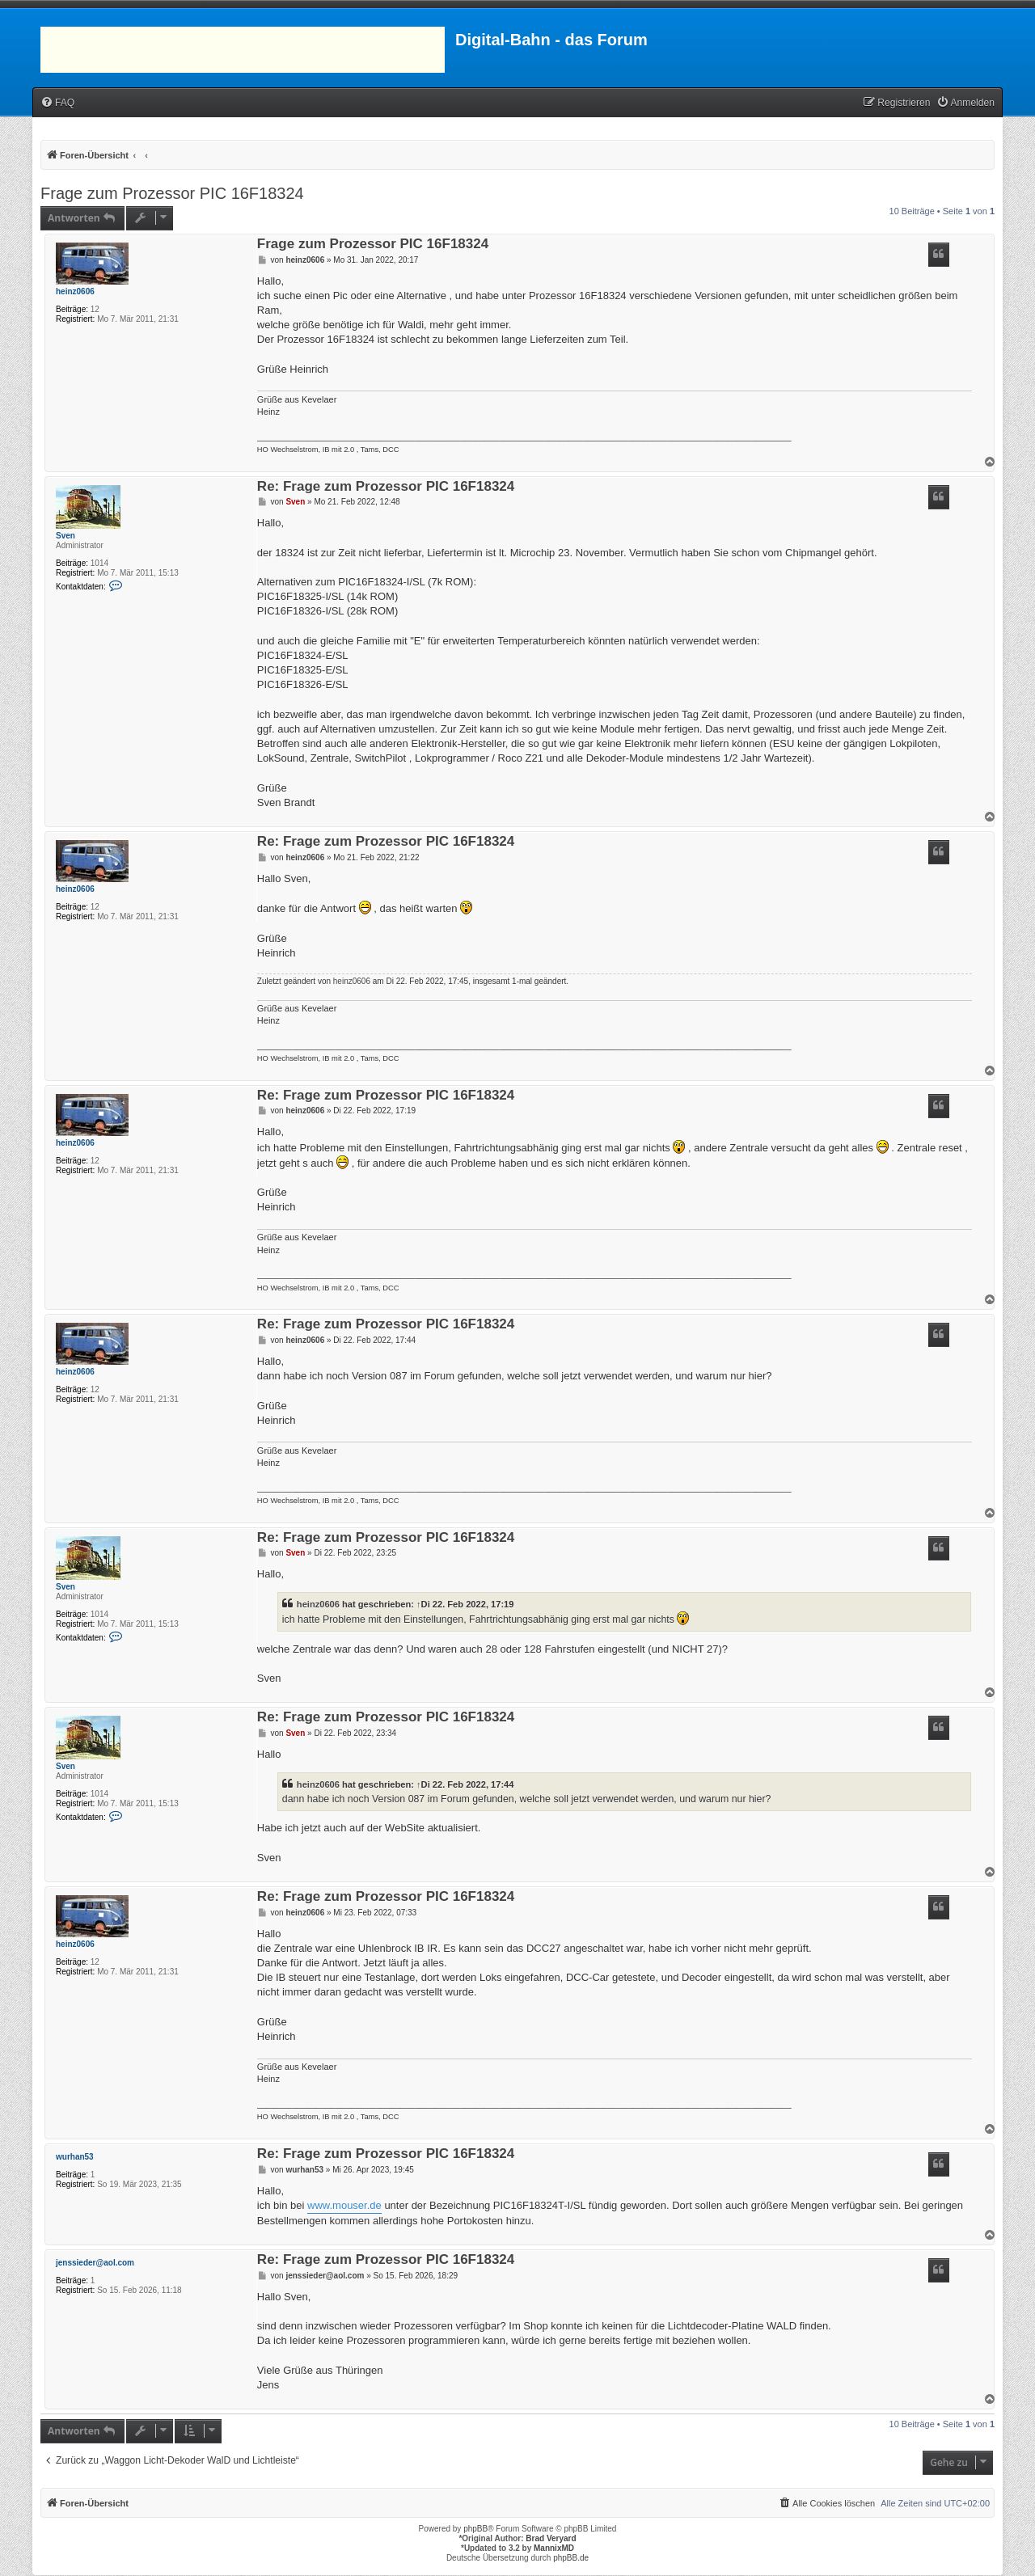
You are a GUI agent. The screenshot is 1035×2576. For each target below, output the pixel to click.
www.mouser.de (344, 2205)
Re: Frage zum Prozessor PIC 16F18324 (385, 487)
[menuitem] (57, 103)
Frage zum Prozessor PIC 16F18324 (172, 193)
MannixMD (554, 2548)
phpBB (475, 2528)
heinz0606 (75, 291)
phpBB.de (571, 2557)
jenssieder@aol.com (95, 2262)
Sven (65, 535)
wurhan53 (75, 2156)
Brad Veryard (551, 2538)
